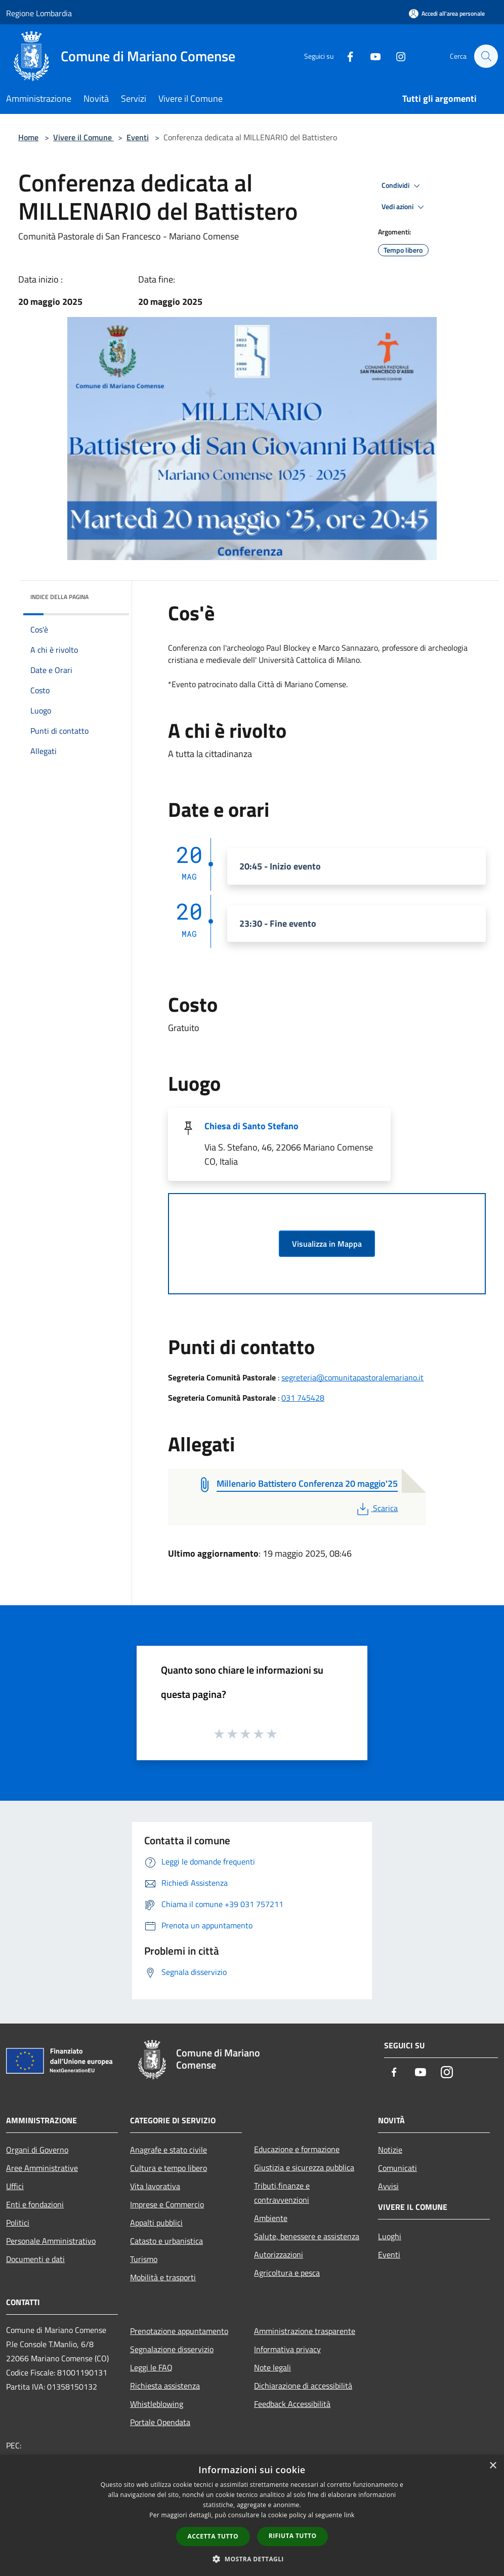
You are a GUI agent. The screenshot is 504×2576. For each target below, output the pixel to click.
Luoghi (389, 2236)
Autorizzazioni (278, 2254)
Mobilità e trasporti (163, 2277)
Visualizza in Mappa (327, 1244)
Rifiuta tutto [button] (293, 2535)
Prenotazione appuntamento (179, 2331)
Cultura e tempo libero (168, 2168)
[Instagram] (396, 56)
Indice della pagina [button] (59, 597)
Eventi (138, 137)
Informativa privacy (287, 2349)
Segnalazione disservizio (172, 2349)
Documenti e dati (35, 2259)
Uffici (15, 2186)
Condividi (402, 186)
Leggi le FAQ (151, 2367)
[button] (252, 2559)
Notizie (390, 2150)
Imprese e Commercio (167, 2204)
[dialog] (252, 2515)
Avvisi (388, 2186)
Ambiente (270, 2218)
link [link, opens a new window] (349, 2515)
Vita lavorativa (155, 2186)
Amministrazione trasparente (304, 2331)
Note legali (272, 2367)
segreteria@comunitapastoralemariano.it (352, 1377)
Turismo (143, 2259)
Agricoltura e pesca (287, 2273)
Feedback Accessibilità (292, 2404)
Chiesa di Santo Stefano (251, 1126)
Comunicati (397, 2168)
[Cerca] (486, 56)
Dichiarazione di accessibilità (303, 2386)
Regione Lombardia (39, 13)
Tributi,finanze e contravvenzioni (282, 2192)
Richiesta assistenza (165, 2386)
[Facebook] (345, 56)
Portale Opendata (160, 2422)
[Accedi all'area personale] (447, 13)
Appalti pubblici (156, 2222)
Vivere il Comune (83, 137)
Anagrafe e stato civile (168, 2150)
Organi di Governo (37, 2150)
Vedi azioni (404, 207)
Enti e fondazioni (35, 2204)
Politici (17, 2222)
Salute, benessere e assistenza (306, 2236)
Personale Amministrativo (51, 2241)
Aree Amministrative (42, 2168)
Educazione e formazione (297, 2149)
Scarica (376, 1508)
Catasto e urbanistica (166, 2241)
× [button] (492, 2466)
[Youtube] (370, 56)
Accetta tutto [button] (213, 2536)
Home (28, 137)
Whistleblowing (156, 2404)
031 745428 (302, 1398)
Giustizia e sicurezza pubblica (304, 2167)
